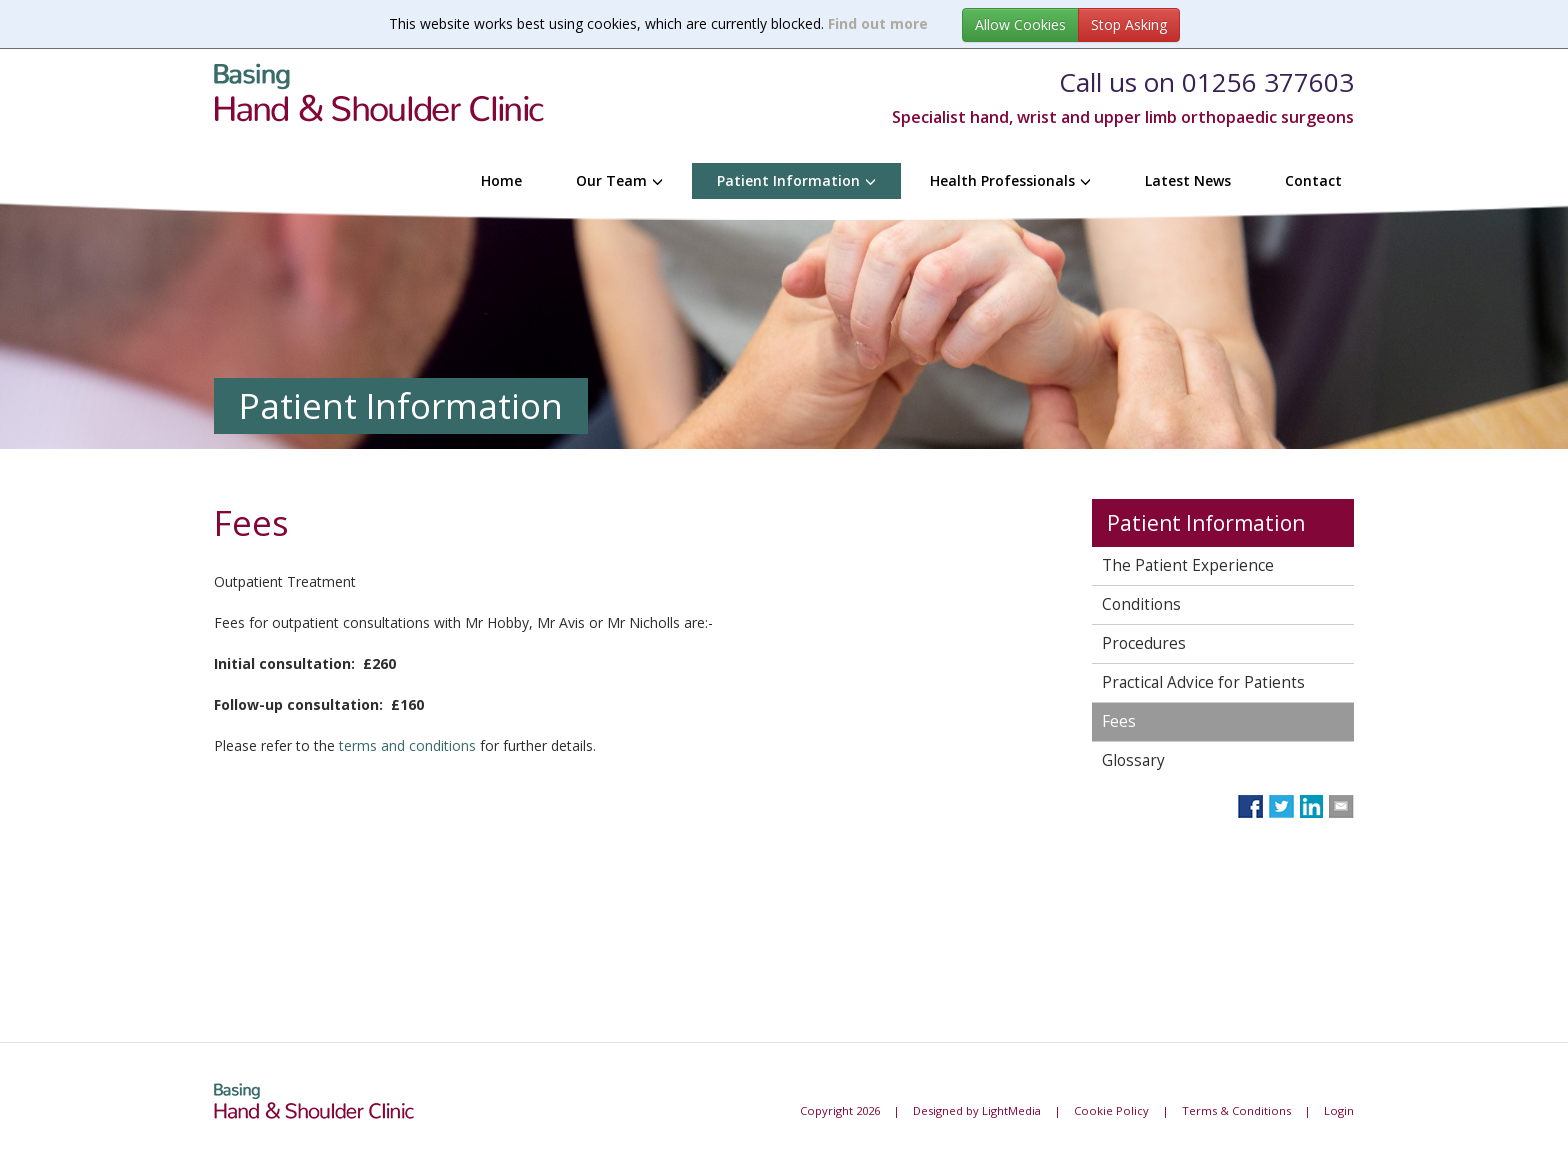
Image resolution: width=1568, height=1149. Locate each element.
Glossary (1133, 760)
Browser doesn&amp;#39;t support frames (638, 892)
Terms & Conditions (1236, 1110)
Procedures (1144, 643)
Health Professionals (1010, 180)
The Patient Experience (1188, 565)
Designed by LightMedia (977, 1110)
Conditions (1141, 604)
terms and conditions (407, 745)
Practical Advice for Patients (1203, 682)
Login (1339, 1110)
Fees (1119, 721)
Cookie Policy (1111, 1110)
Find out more (878, 23)
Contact (1313, 180)
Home (501, 180)
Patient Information (796, 180)
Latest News (1188, 180)
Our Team (619, 180)
